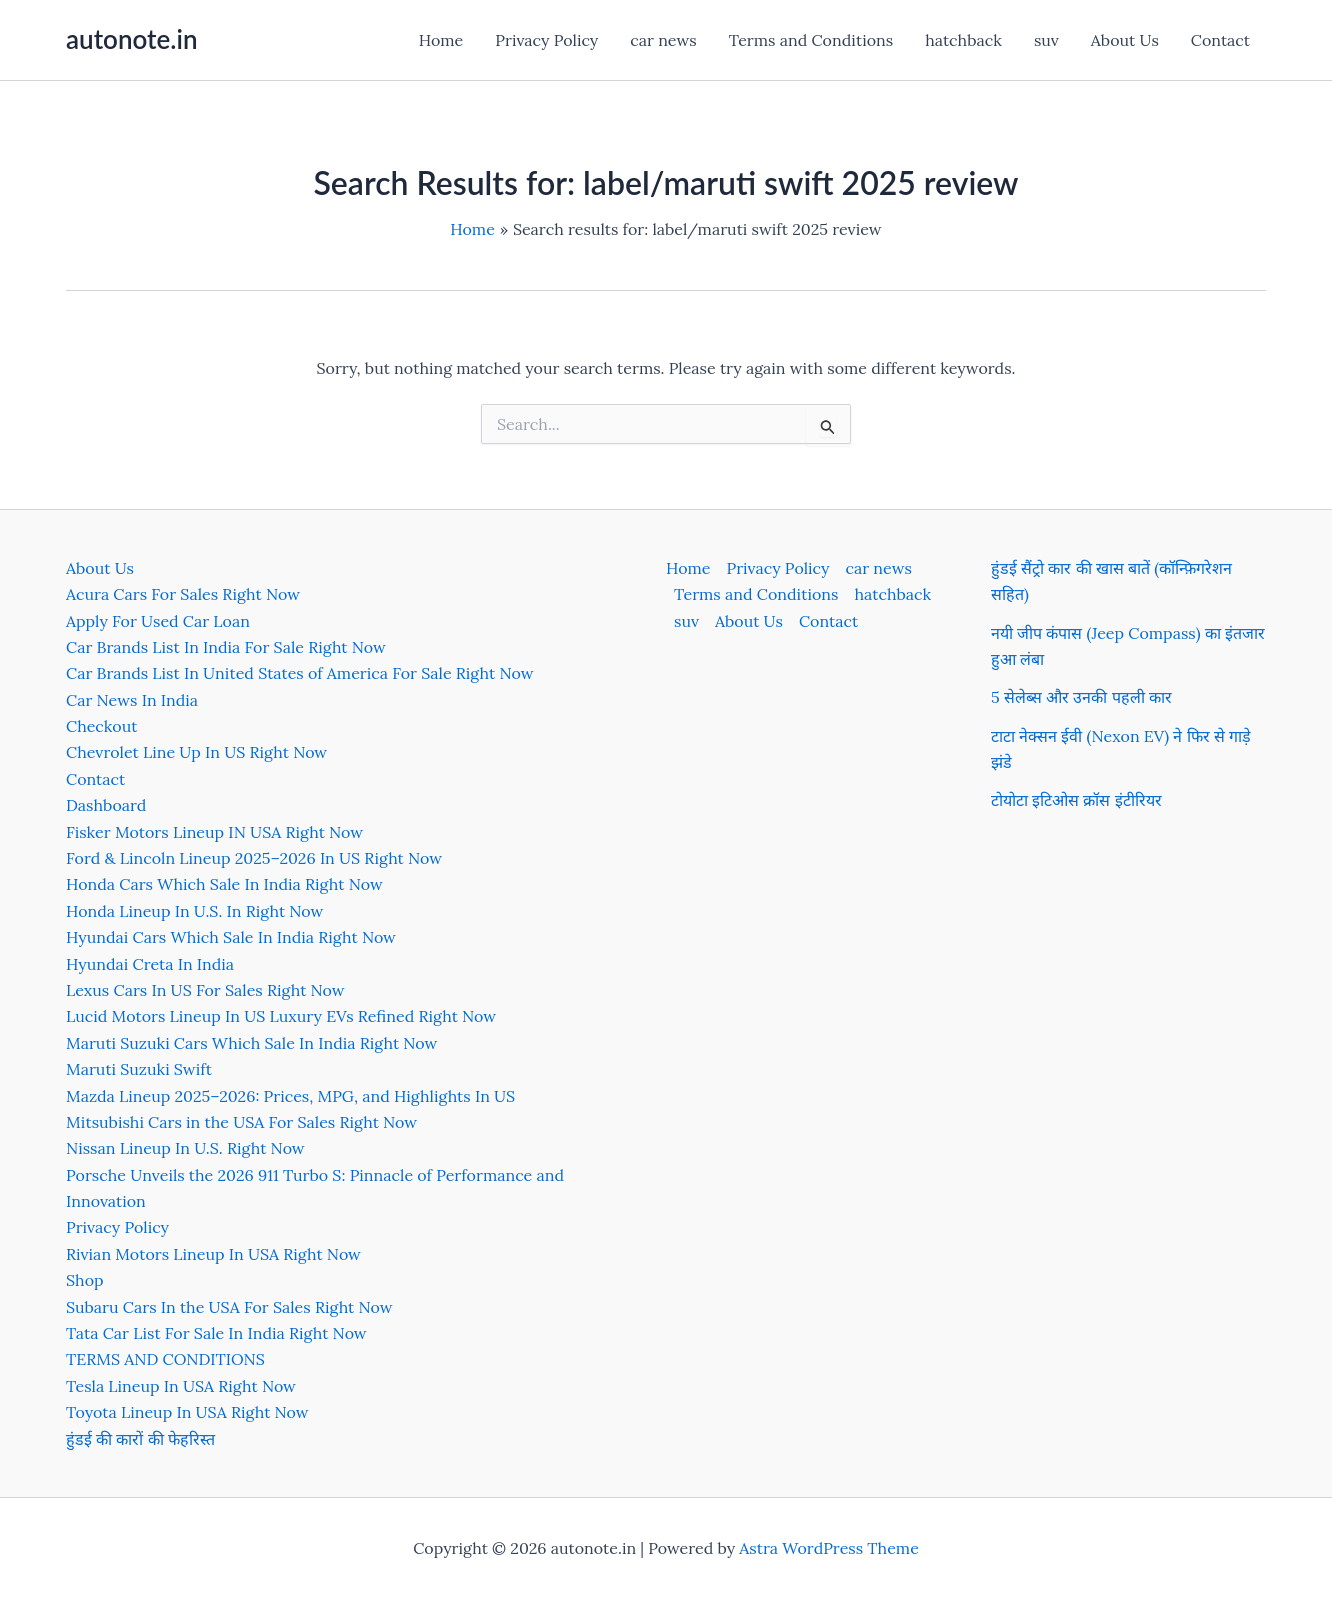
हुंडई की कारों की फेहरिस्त (140, 1439)
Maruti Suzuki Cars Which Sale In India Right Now (251, 1043)
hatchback (963, 40)
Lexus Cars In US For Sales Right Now (205, 990)
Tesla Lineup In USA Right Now (181, 1386)
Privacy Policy (546, 40)
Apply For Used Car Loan (158, 621)
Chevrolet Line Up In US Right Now (196, 752)
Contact (1220, 40)
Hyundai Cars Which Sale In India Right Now (231, 937)
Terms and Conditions (811, 40)
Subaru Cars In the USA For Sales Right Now (229, 1307)
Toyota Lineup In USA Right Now (187, 1412)
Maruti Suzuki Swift (139, 1069)
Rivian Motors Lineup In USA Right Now (213, 1254)
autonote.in (131, 39)
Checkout (101, 726)
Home (441, 40)
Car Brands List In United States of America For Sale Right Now (299, 673)
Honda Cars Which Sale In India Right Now (224, 884)
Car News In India (132, 700)
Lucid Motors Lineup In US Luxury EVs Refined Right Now (281, 1016)
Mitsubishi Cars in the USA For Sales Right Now (241, 1122)
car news (663, 40)
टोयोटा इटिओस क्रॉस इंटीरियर (1076, 800)
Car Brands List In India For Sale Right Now (226, 647)
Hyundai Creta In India (150, 964)
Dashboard (106, 805)
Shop (85, 1280)
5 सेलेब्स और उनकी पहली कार (1081, 697)
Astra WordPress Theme (829, 1548)
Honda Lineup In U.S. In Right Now (194, 911)
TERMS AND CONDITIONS (165, 1359)
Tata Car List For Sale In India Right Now (216, 1333)
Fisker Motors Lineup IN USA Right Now (214, 832)
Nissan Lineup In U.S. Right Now (185, 1148)
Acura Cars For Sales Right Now (183, 594)
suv (1046, 40)
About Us (1125, 40)
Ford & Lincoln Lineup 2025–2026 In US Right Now (254, 858)
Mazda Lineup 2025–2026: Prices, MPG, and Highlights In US (290, 1096)
